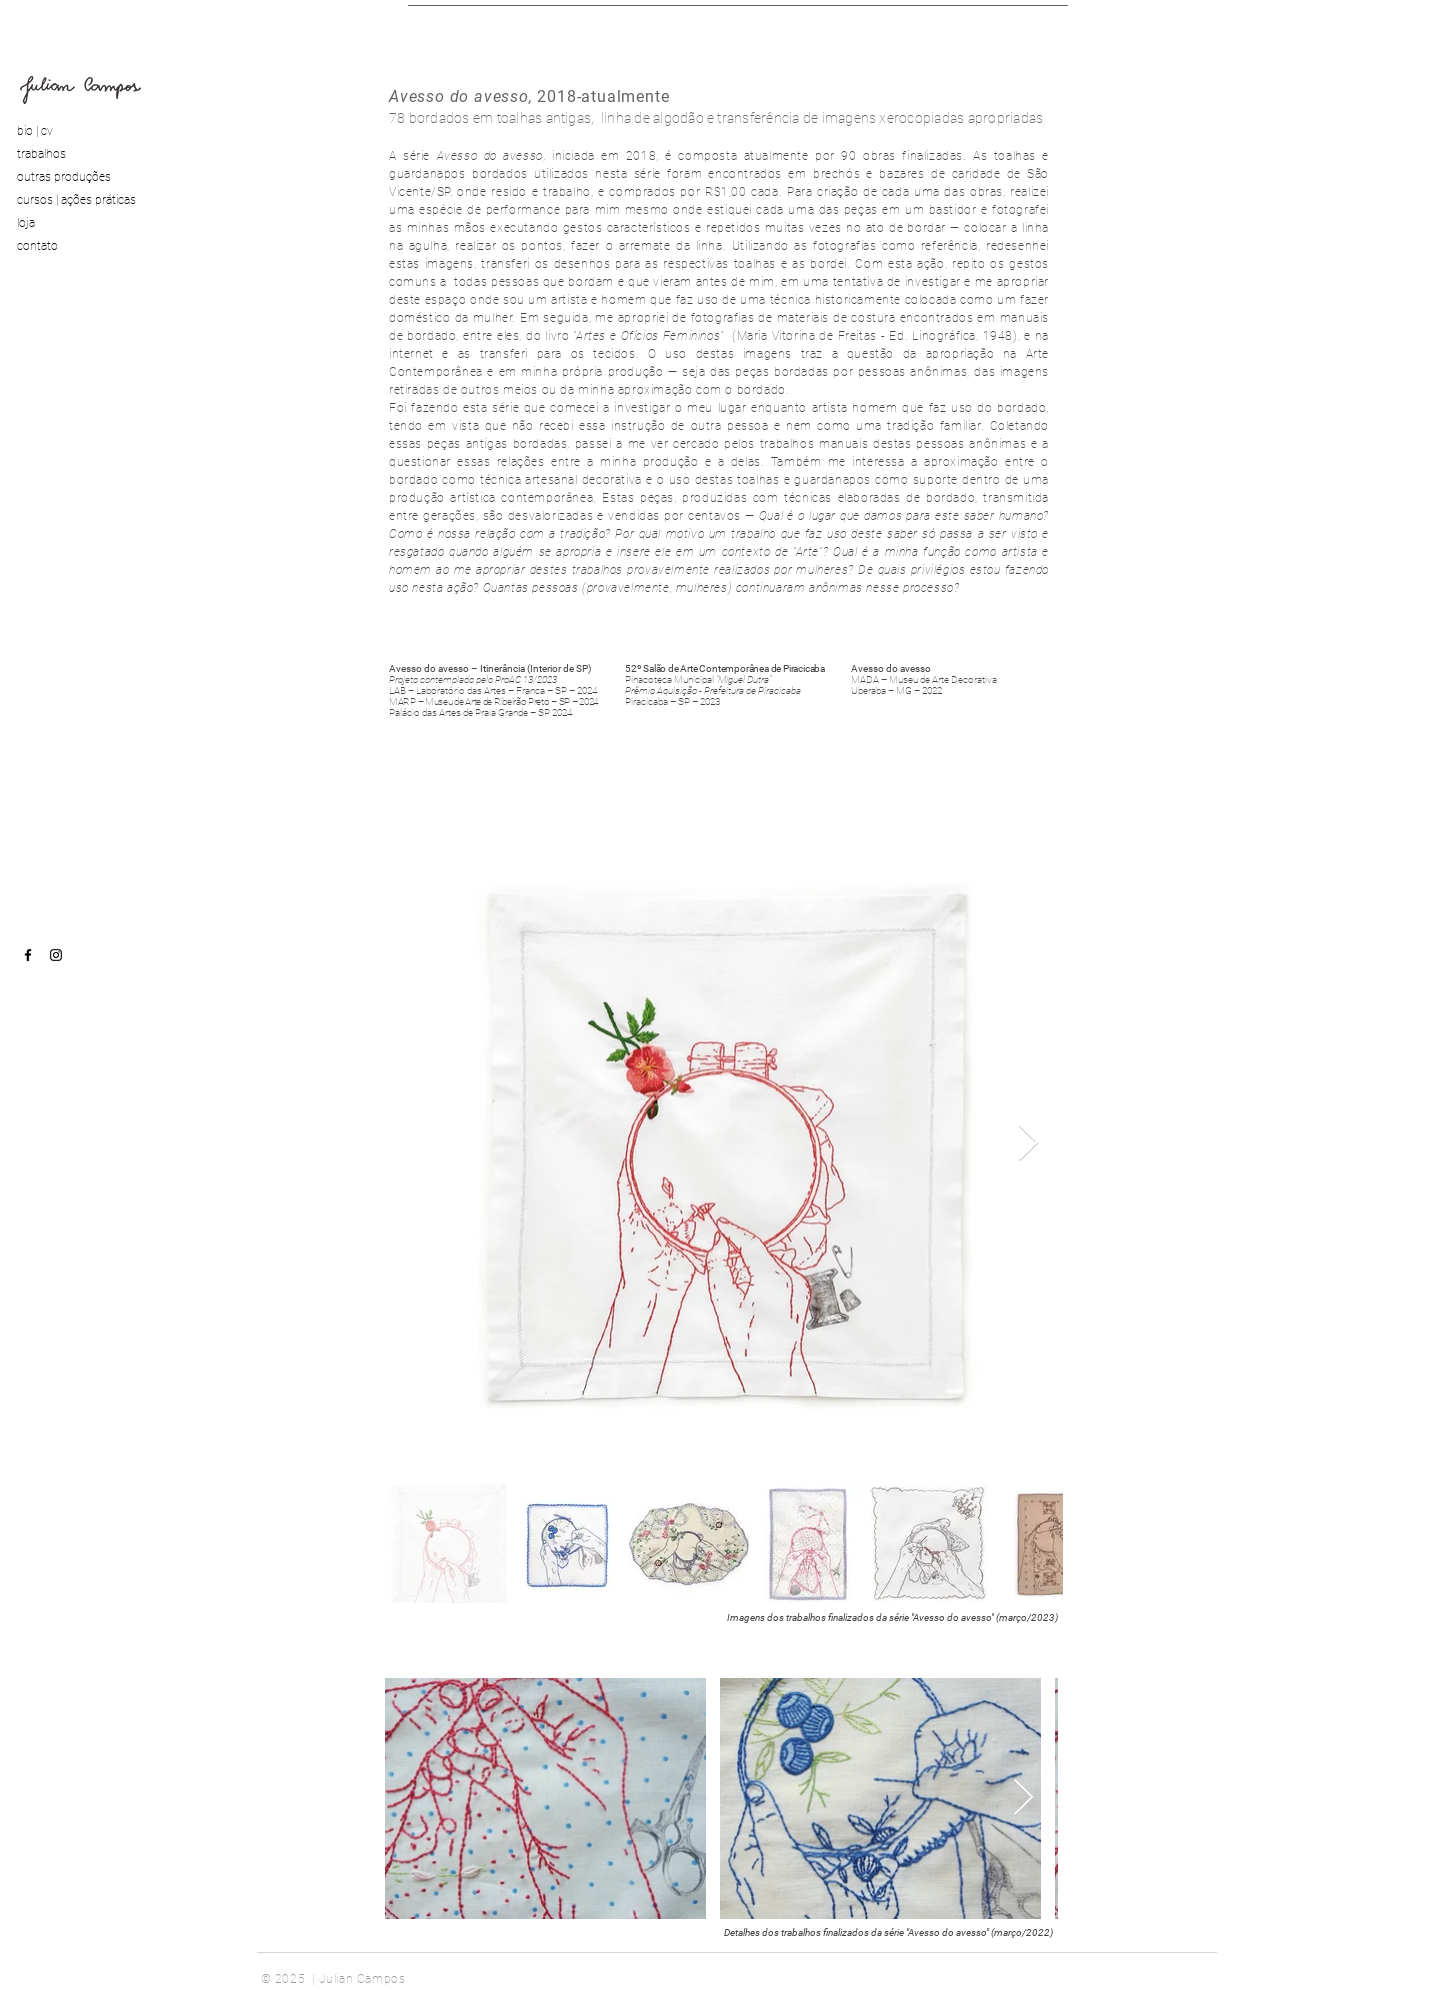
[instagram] (56, 955)
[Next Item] (1028, 1143)
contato (37, 246)
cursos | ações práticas (76, 200)
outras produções (64, 177)
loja (26, 223)
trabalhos (41, 154)
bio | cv (35, 131)
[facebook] (28, 955)
